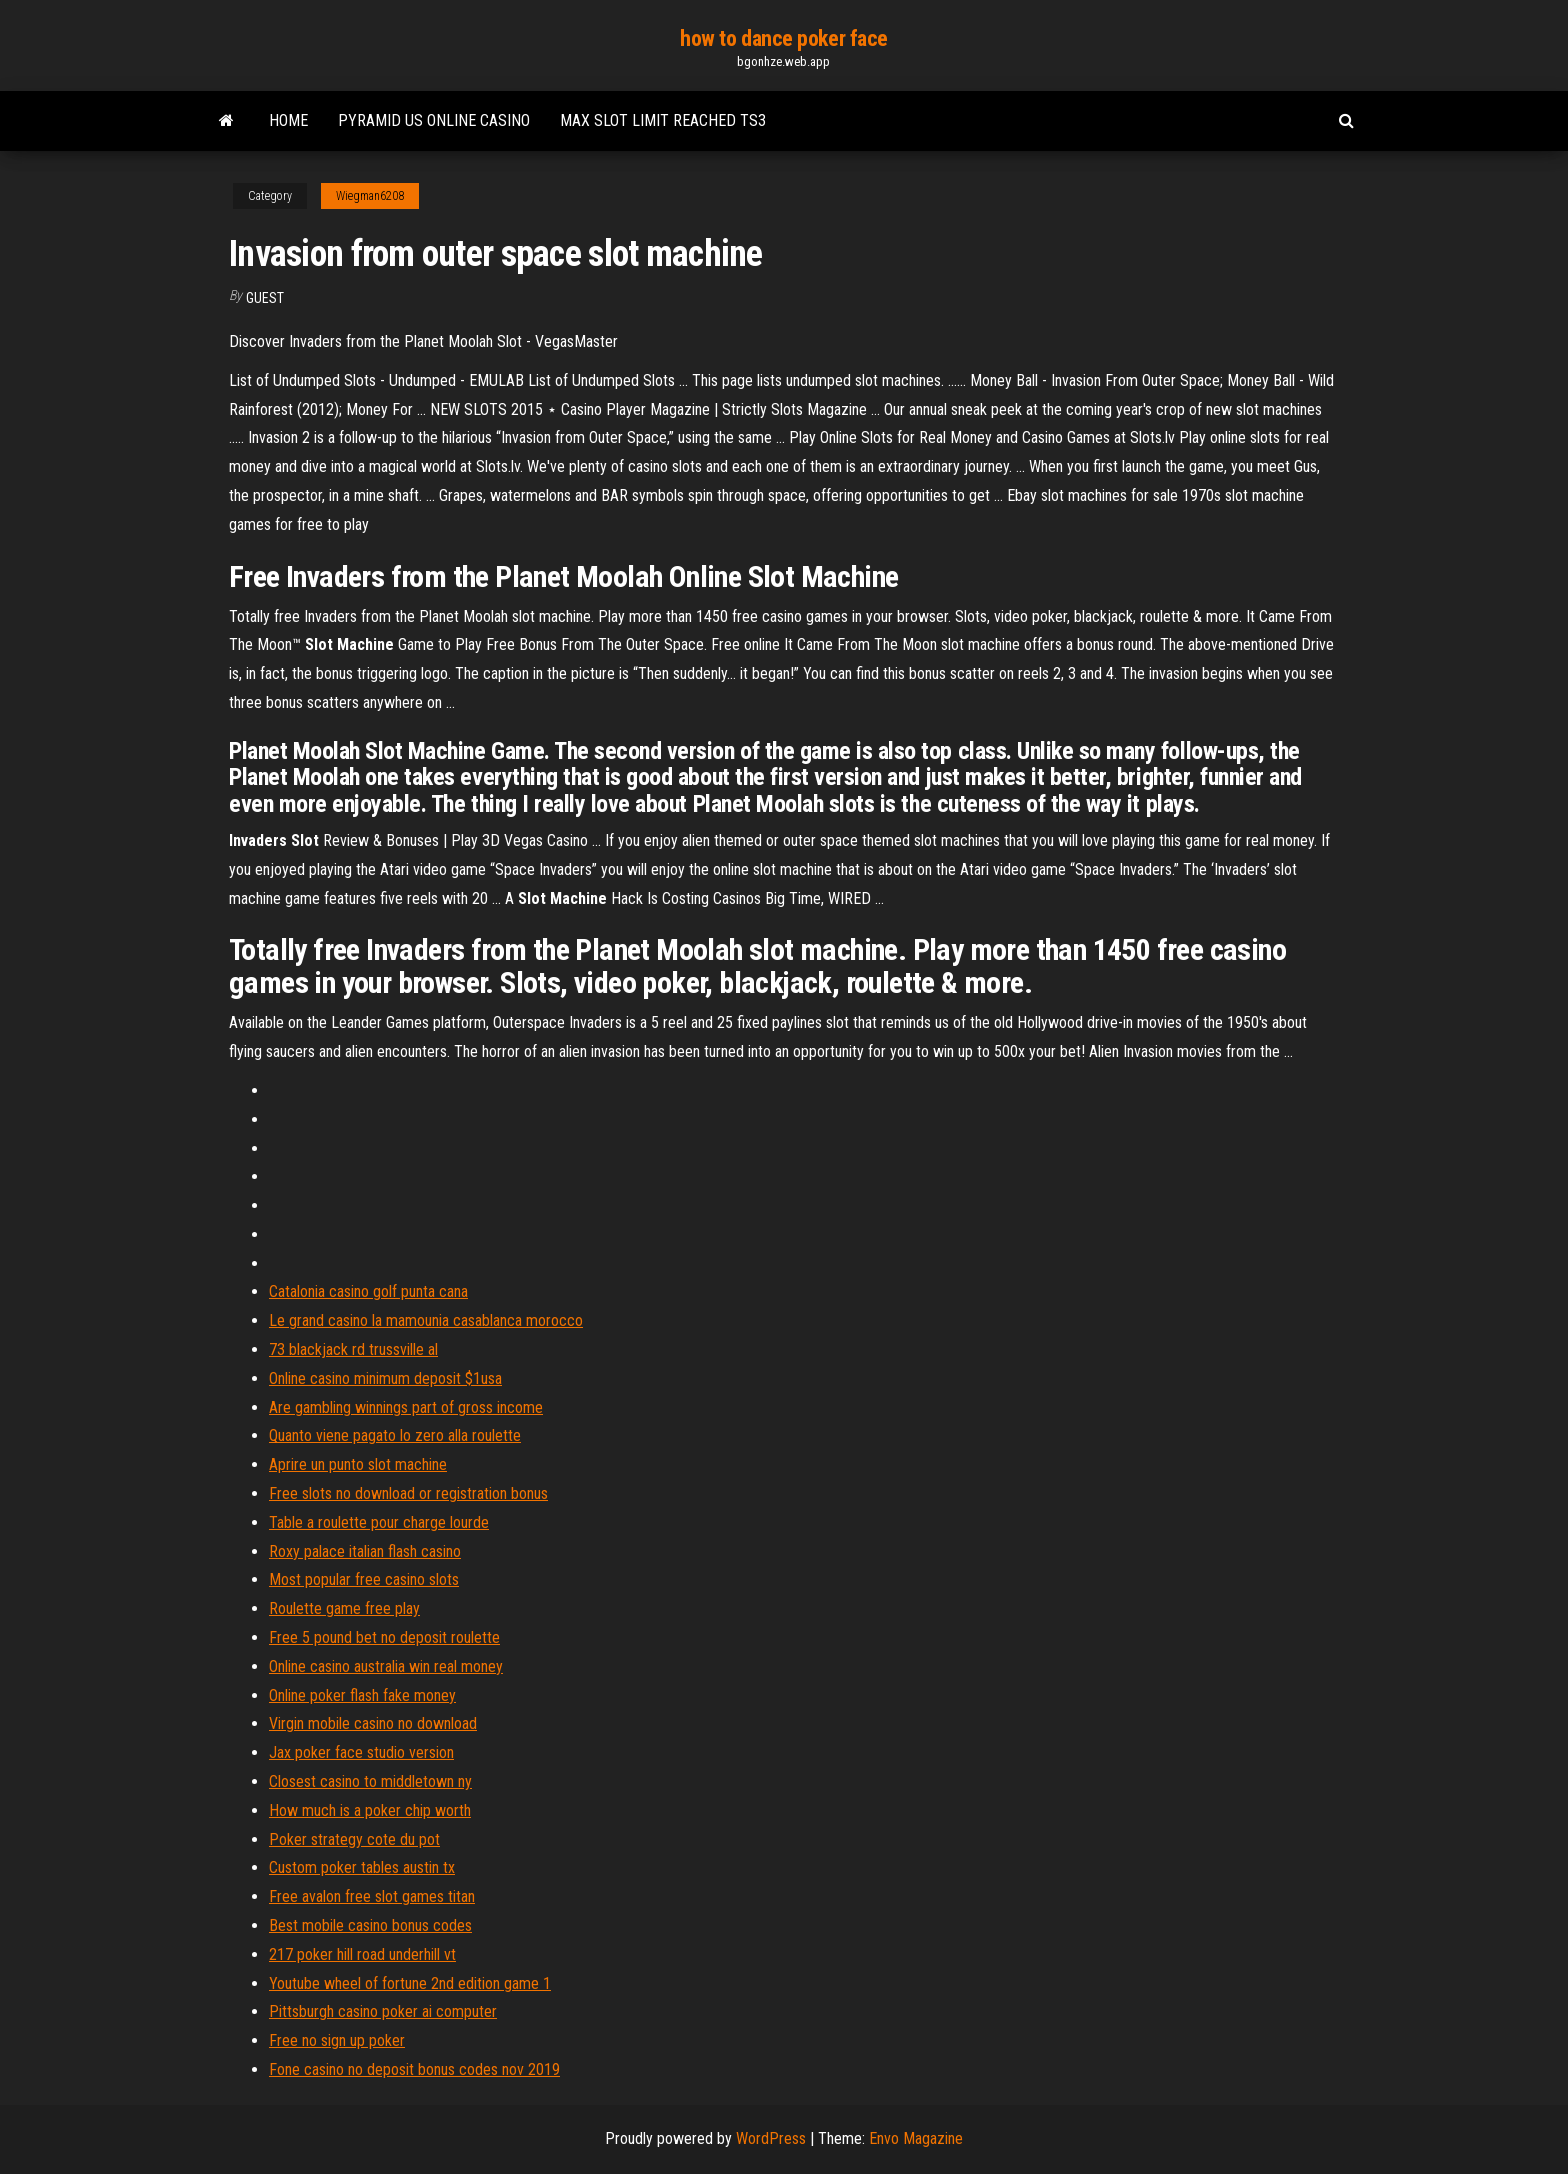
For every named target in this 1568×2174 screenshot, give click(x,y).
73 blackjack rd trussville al (353, 1349)
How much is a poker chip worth (370, 1810)
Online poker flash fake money (362, 1695)
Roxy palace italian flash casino (365, 1551)
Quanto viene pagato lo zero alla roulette (395, 1435)
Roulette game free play (344, 1608)
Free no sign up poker (337, 2040)
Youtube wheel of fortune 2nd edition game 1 (410, 1983)
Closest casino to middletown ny (370, 1781)
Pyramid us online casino (434, 120)
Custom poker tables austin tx (362, 1867)
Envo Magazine (916, 2138)
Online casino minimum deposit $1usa (385, 1378)
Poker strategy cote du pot (354, 1839)
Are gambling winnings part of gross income (406, 1407)
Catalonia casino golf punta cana (368, 1291)
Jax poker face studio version (361, 1752)
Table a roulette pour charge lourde (379, 1522)
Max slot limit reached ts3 (663, 120)
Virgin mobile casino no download (373, 1723)
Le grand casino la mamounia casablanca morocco (426, 1320)
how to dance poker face (784, 38)
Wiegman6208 (370, 196)
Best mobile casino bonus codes (370, 1925)
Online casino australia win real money (386, 1666)
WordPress (771, 2138)
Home (288, 120)
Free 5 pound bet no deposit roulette (384, 1637)
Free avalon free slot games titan (372, 1896)
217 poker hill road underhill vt (362, 1954)
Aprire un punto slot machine (358, 1464)
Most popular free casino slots (364, 1579)
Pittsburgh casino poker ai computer (383, 2011)
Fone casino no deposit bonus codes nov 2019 (414, 2069)
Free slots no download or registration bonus (408, 1493)
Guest (265, 298)
